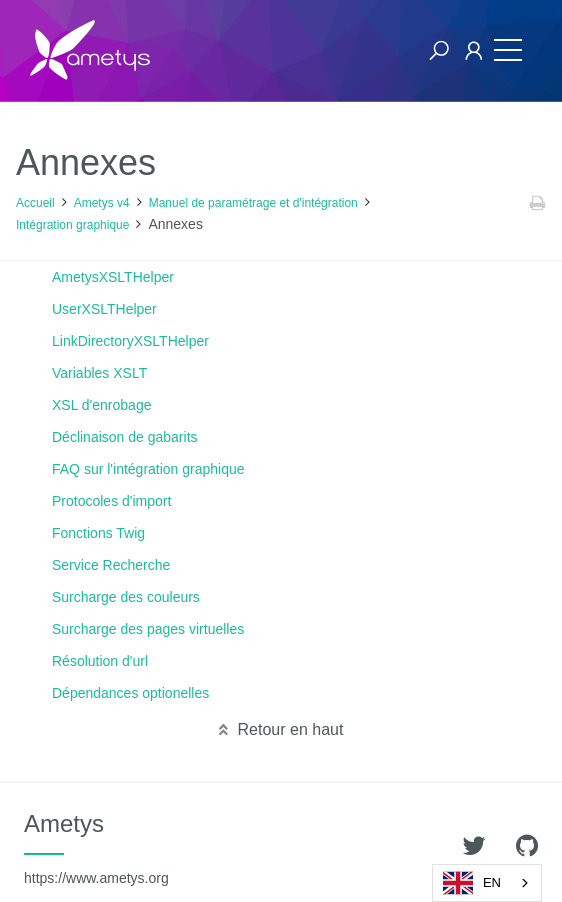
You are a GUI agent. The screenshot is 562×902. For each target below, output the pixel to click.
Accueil (35, 203)
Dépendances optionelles (130, 693)
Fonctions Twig (98, 533)
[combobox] (487, 883)
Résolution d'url (100, 661)
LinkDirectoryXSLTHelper (130, 341)
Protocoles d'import (111, 501)
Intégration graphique (72, 225)
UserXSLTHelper (104, 309)
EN (472, 883)
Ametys (96, 848)
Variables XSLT (99, 373)
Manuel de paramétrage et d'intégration (253, 203)
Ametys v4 (102, 203)
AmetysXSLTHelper (113, 277)
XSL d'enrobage (101, 405)
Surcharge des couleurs (126, 597)
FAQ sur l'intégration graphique (148, 469)
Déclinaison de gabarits (125, 437)
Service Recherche (111, 565)
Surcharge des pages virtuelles (148, 629)
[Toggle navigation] (508, 50)
